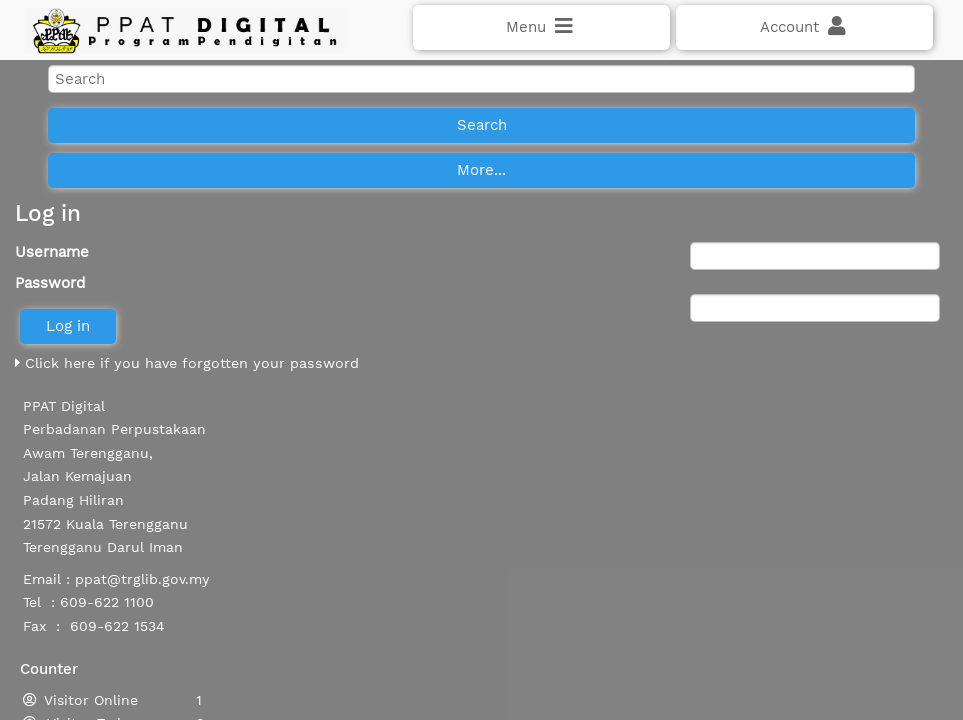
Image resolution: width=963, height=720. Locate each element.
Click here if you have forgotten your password (187, 413)
